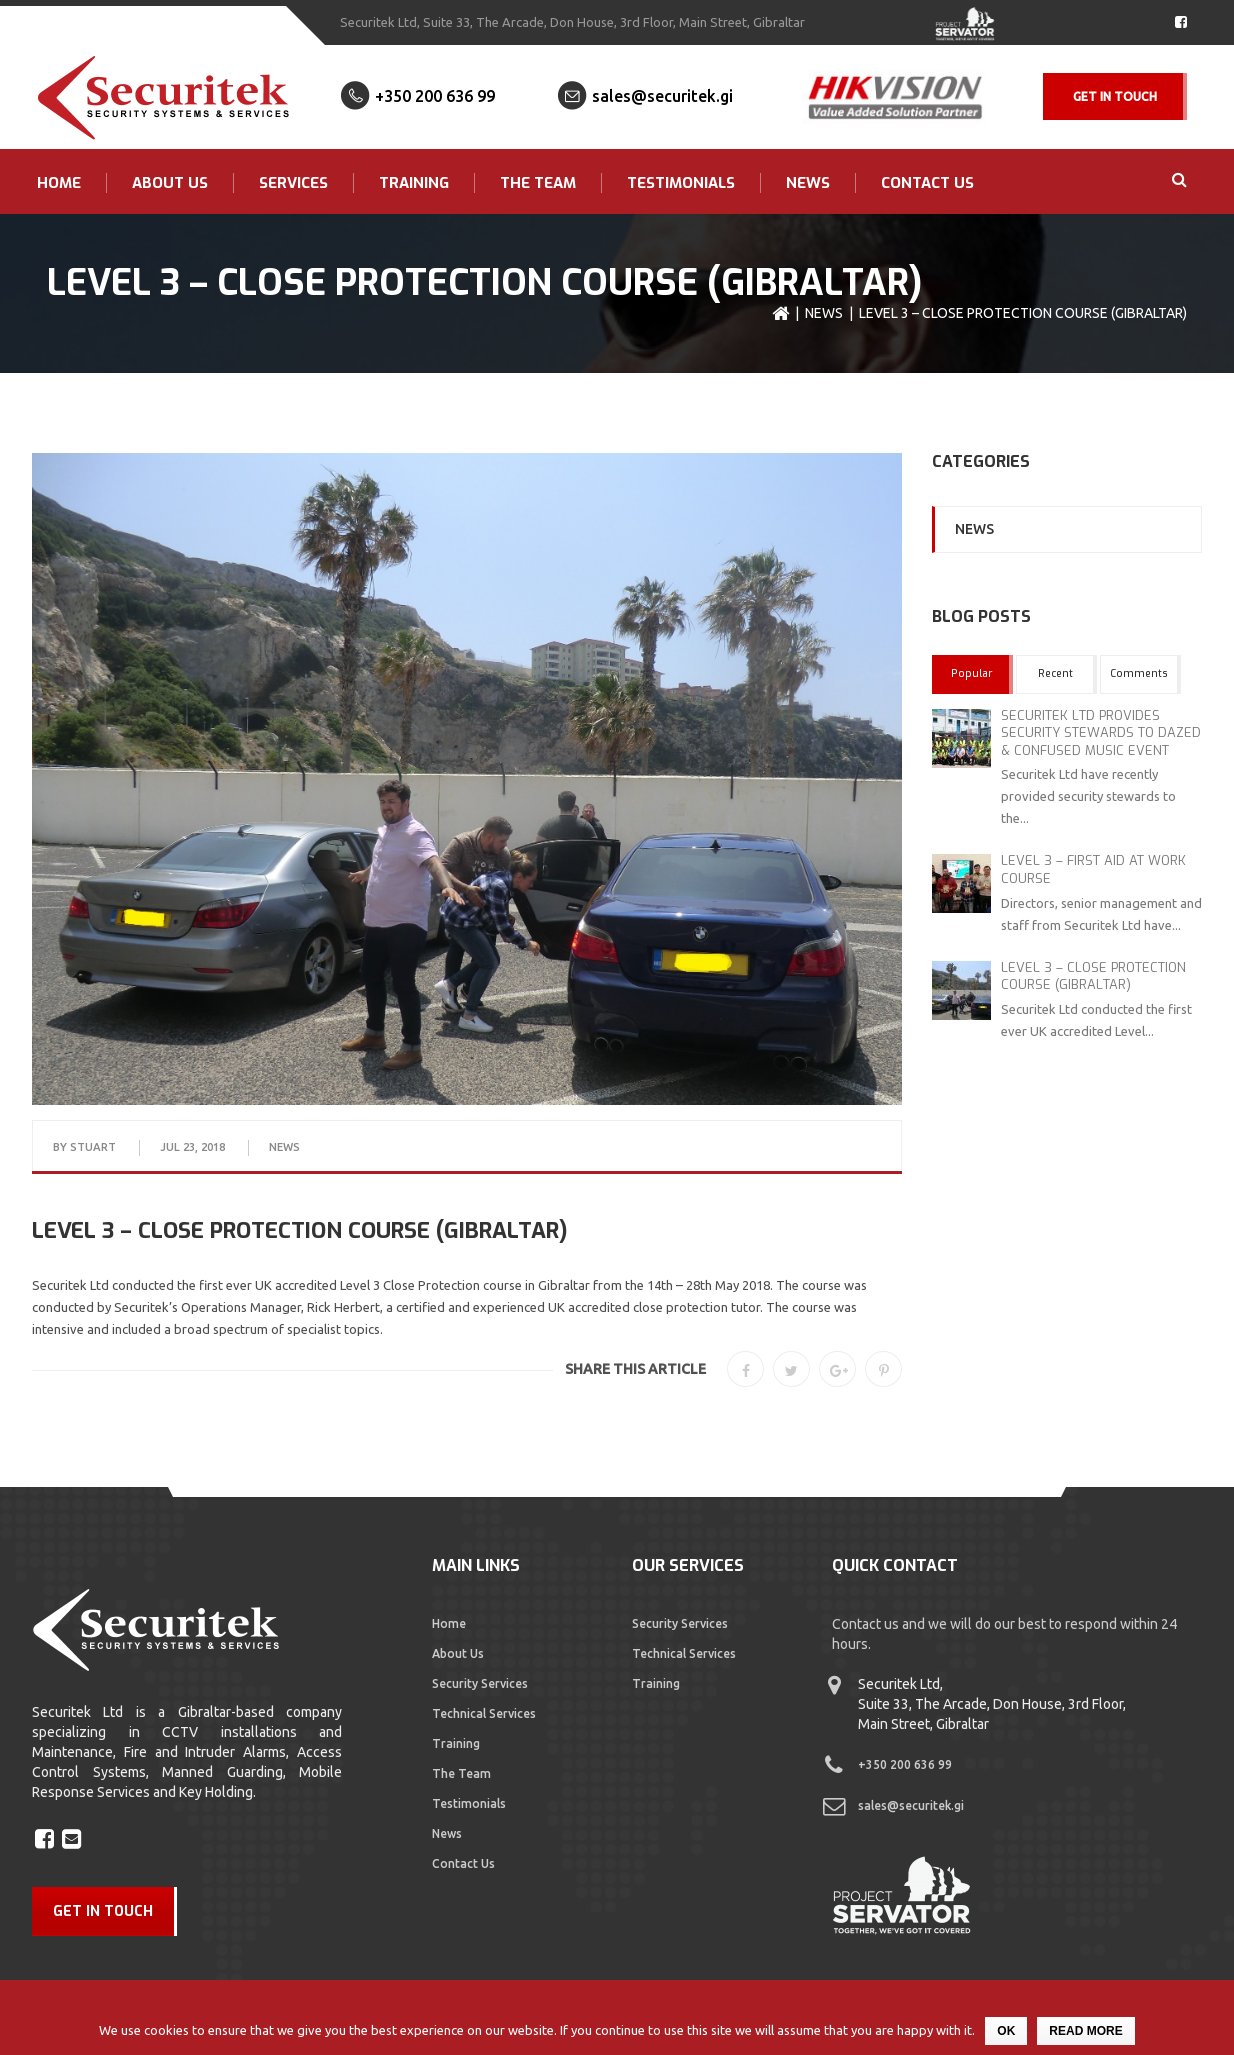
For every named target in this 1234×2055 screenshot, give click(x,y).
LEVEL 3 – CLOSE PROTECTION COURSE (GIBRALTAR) (1093, 976)
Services (293, 183)
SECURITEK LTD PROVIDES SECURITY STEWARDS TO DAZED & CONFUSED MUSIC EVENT (1101, 733)
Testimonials (681, 183)
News (808, 183)
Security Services (480, 1683)
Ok (1006, 2031)
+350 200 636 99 (435, 96)
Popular (971, 673)
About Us (170, 183)
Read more (1085, 2031)
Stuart (93, 1147)
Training (414, 183)
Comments (1139, 673)
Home (59, 183)
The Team (538, 183)
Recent (1055, 673)
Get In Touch (1115, 96)
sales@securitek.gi (662, 96)
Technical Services (484, 1713)
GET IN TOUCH (103, 1911)
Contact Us (927, 183)
